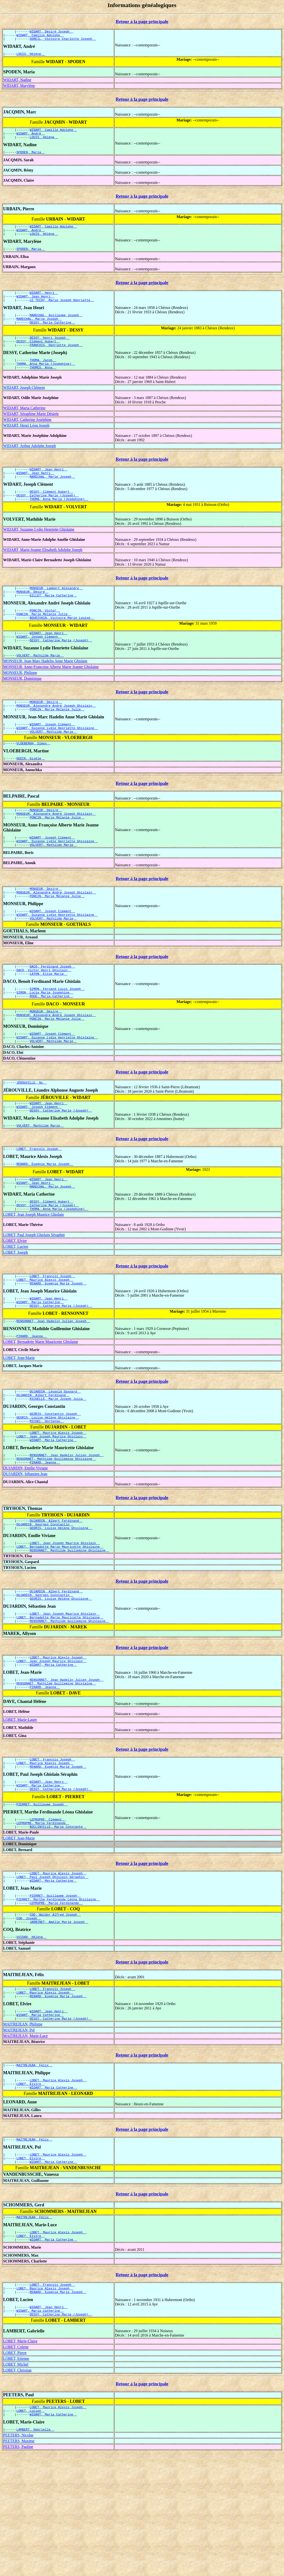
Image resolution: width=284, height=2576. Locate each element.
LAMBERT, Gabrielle (35, 2553)
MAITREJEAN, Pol (19, 2138)
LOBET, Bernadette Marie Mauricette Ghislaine (40, 1409)
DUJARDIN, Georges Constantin (45, 1601)
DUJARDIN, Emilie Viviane (25, 1544)
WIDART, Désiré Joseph (51, 32)
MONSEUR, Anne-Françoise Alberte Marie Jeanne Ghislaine (51, 696)
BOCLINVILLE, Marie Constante (58, 1923)
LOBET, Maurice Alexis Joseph (45, 1342)
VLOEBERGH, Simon (33, 777)
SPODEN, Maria (31, 158)
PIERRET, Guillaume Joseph (42, 1898)
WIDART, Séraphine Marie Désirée (31, 431)
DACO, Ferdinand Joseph (52, 1011)
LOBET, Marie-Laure (20, 1808)
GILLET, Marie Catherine (53, 619)
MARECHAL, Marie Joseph (39, 331)
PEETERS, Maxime (18, 2565)
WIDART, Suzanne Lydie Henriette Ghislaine (38, 551)
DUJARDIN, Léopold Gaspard (55, 1459)
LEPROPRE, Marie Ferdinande (43, 1918)
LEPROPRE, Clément (48, 1914)
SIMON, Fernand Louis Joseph (57, 1035)
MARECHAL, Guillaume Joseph (56, 326)
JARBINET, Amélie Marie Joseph (59, 2024)
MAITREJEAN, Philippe (22, 2132)
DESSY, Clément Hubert (38, 356)
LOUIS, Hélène (31, 56)
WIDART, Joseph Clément (24, 405)
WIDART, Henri (44, 302)
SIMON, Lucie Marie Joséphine (45, 1039)
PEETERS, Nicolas (18, 2559)
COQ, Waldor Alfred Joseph (55, 2016)
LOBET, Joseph (15, 1313)
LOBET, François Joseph (39, 1205)
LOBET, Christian (17, 2491)
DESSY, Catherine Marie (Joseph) (48, 516)
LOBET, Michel (15, 2485)
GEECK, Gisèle (31, 793)
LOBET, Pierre (15, 2474)
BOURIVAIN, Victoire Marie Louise (62, 644)
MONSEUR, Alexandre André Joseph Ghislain (56, 736)
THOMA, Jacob (43, 376)
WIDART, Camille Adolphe (40, 36)
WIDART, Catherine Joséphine (27, 437)
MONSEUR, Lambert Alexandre (56, 610)
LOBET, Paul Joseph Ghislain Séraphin (34, 1296)
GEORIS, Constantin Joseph (55, 1483)
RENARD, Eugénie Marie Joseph (45, 1220)
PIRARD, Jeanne (32, 1403)
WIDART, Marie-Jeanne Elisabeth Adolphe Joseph (42, 572)
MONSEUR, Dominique (22, 708)
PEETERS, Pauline (18, 2570)
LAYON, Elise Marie (48, 1019)
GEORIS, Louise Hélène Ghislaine (48, 1488)
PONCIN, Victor (45, 635)
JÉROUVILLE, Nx (32, 1135)
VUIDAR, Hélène (32, 2040)
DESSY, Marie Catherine (52, 335)
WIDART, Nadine (17, 83)
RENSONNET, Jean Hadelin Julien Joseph (53, 1387)
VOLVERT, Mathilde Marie (40, 684)
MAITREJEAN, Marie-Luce (25, 2144)
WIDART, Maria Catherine (24, 425)
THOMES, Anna (43, 385)
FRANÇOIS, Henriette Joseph (56, 360)
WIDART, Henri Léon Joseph (26, 443)
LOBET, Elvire (15, 1302)
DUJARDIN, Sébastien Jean (25, 1549)
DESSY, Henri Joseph (49, 351)
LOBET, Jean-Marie (19, 1425)
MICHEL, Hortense (47, 1492)
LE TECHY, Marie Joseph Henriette (62, 311)
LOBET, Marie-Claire (20, 2462)
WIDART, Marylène (19, 88)
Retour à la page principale (142, 21)
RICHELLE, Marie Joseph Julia (58, 1468)
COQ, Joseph (29, 2020)
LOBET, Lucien (15, 1308)
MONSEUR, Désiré (33, 615)
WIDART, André (31, 138)
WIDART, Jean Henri (35, 306)
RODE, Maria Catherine (51, 1044)
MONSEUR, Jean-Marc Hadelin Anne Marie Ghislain (45, 690)
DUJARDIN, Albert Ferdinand (43, 1463)
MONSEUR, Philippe (20, 702)
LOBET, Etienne (16, 2479)
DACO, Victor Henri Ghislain (44, 1015)
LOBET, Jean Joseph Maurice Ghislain (33, 1276)
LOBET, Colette (16, 2468)
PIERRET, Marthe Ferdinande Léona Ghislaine (58, 1999)
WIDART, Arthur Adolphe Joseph (29, 463)
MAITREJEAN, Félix (34, 2173)
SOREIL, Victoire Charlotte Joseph (63, 41)
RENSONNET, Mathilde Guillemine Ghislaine (56, 1533)
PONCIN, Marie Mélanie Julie (44, 639)
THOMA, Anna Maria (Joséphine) (46, 380)
